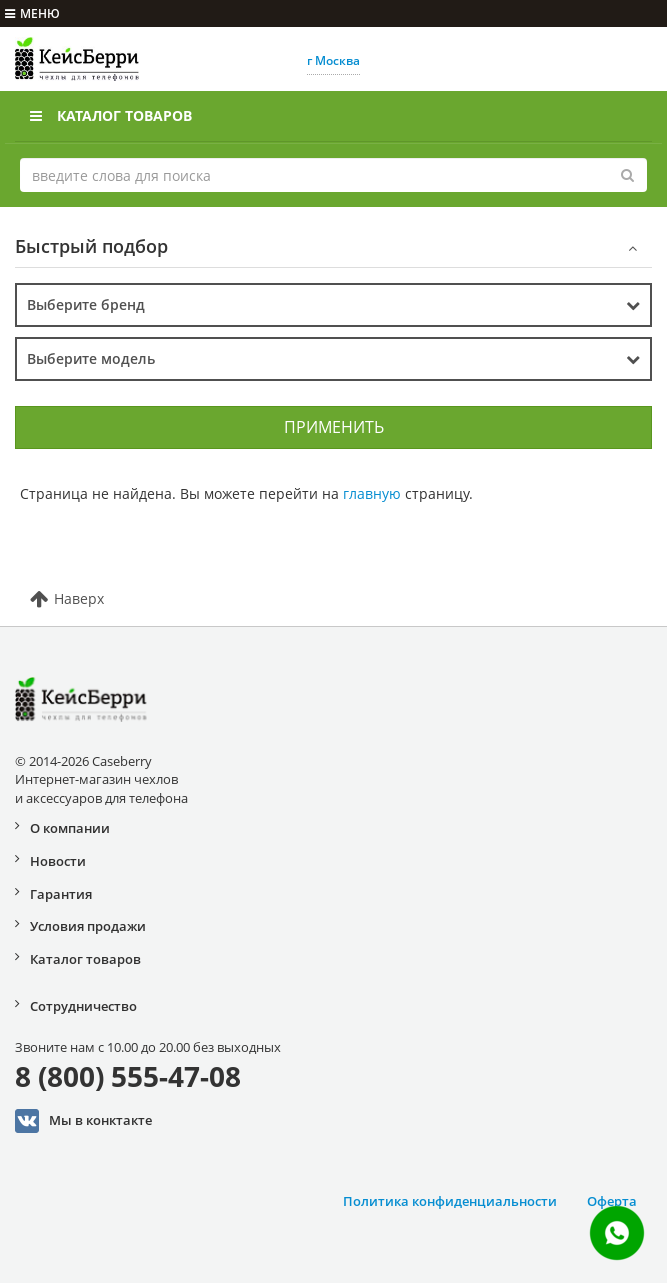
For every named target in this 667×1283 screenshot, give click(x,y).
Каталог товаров (111, 115)
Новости (58, 861)
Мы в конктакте (83, 1121)
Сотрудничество (83, 1006)
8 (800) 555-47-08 (128, 1076)
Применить (334, 427)
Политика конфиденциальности (450, 1201)
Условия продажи (88, 926)
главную (372, 493)
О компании (70, 828)
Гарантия (61, 894)
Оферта (612, 1201)
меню (32, 13)
